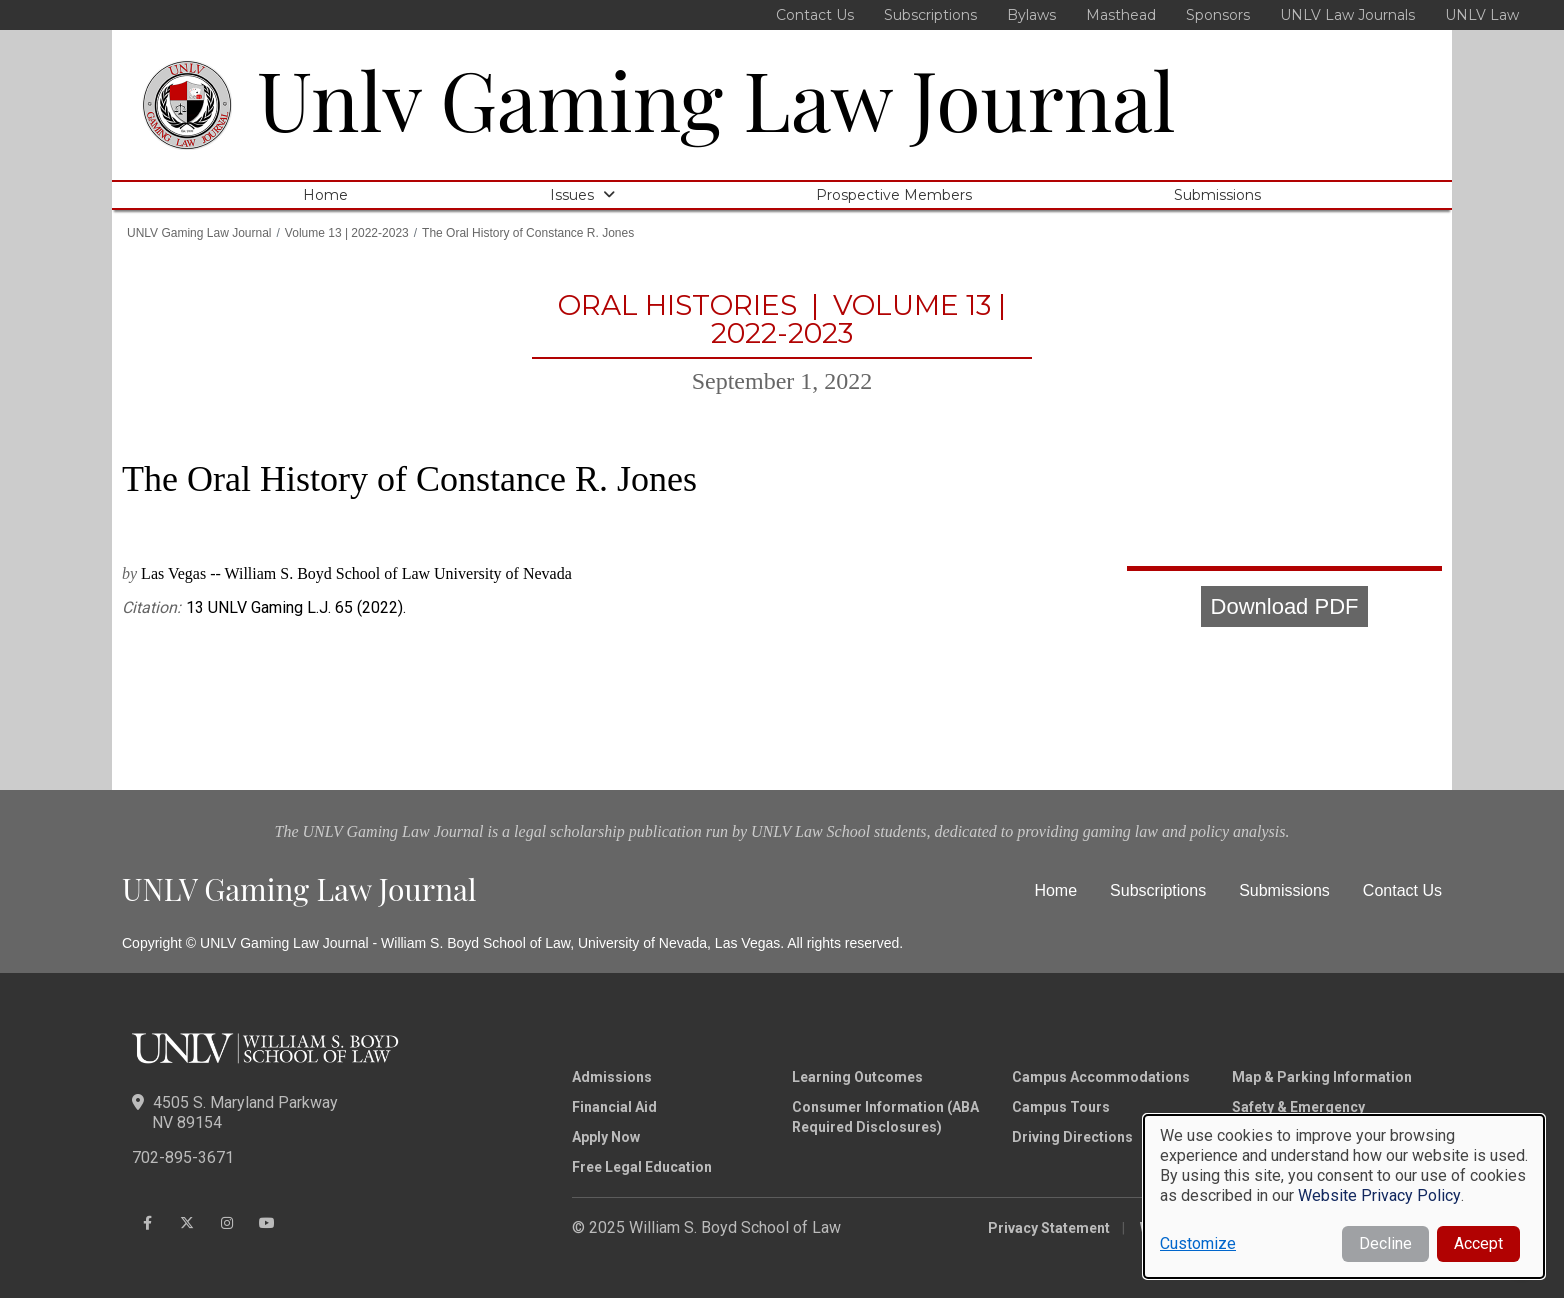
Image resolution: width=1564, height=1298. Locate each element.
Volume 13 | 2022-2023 (347, 233)
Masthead (1121, 15)
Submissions (1217, 195)
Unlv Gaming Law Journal (716, 98)
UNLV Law (1482, 15)
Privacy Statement (1049, 1228)
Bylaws (1031, 15)
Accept (1478, 1243)
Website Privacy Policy (1379, 1195)
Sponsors (1218, 15)
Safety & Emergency (1298, 1107)
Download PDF (1285, 606)
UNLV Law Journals (1347, 15)
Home (325, 195)
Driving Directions (1072, 1137)
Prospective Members (894, 195)
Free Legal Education (642, 1167)
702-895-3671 (183, 1157)
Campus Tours (1061, 1107)
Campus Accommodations (1101, 1077)
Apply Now (606, 1137)
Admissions (612, 1077)
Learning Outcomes (857, 1077)
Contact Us (815, 15)
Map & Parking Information (1322, 1077)
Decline (1385, 1243)
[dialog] (1344, 1196)
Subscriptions (930, 15)
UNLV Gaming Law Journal (199, 233)
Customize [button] (1198, 1243)
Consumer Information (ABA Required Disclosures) (885, 1117)
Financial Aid (614, 1107)
